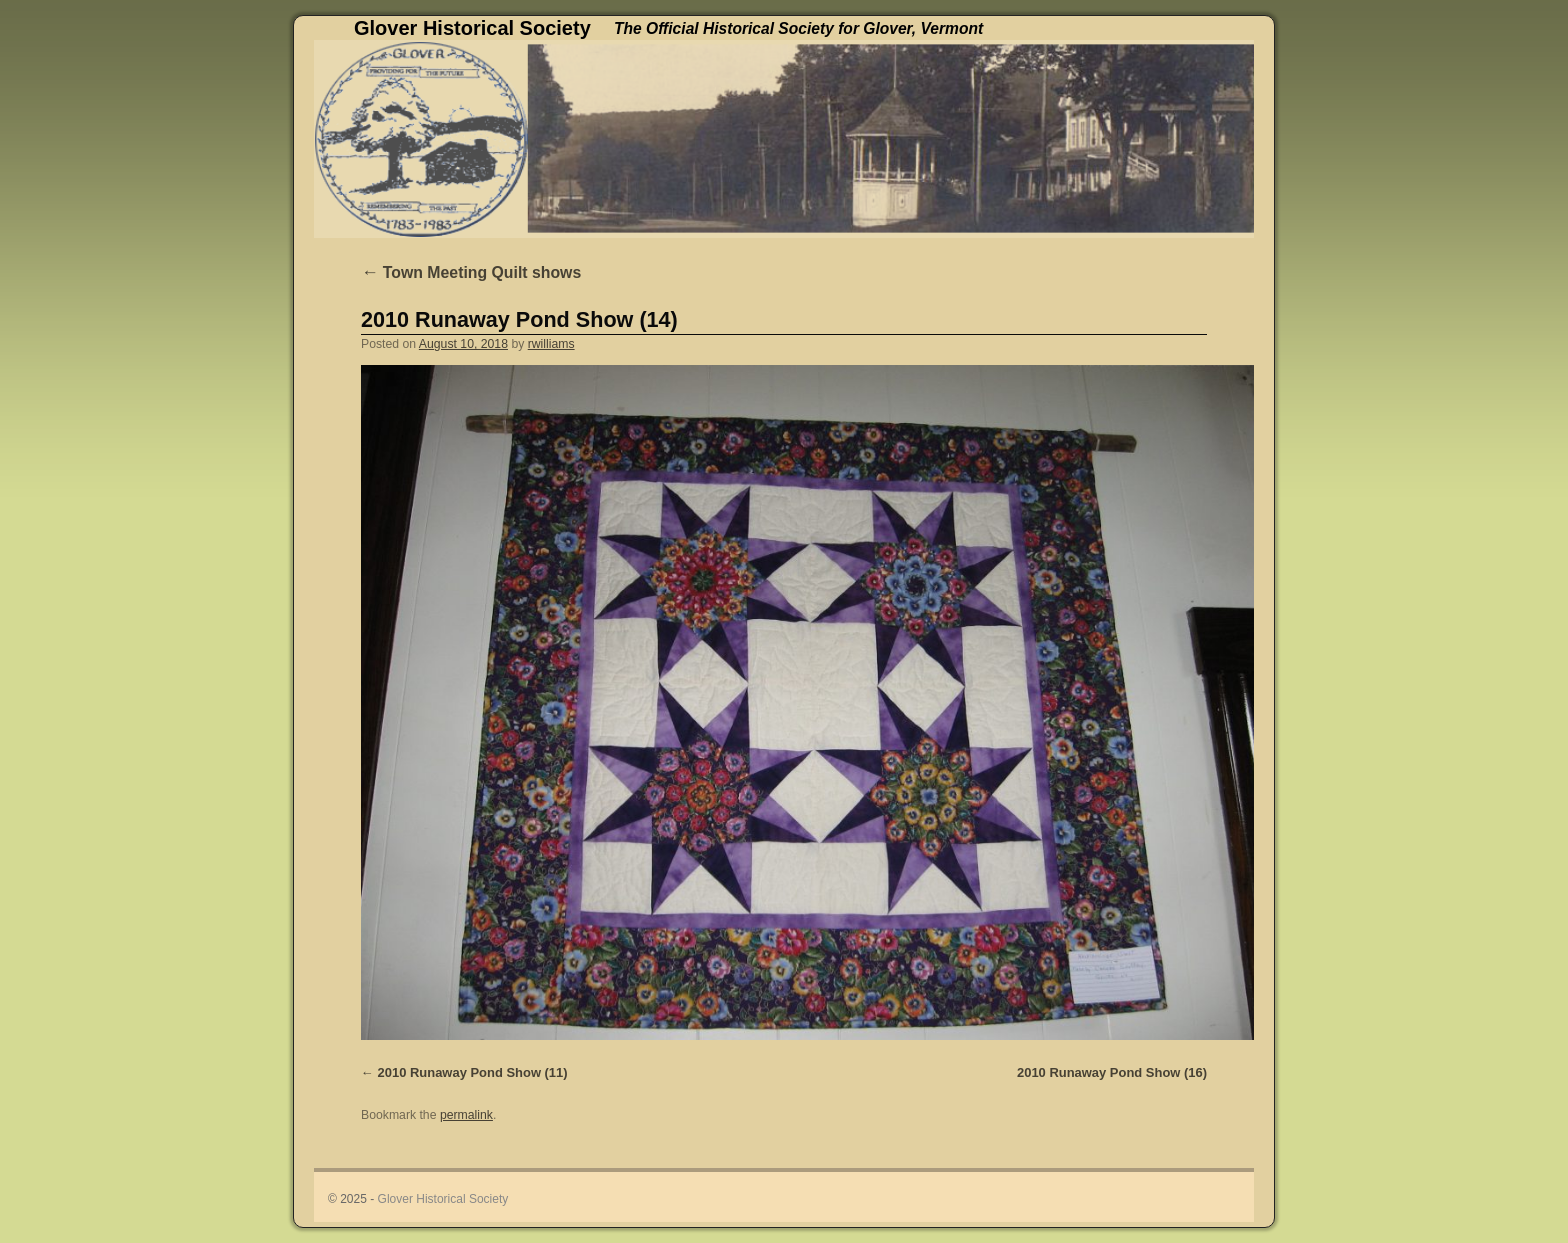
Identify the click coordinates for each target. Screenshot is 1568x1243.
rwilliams (551, 344)
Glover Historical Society (472, 28)
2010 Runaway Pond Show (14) (519, 319)
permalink (466, 1115)
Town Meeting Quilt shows (471, 272)
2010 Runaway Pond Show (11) (473, 1072)
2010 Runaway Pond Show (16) (1112, 1072)
